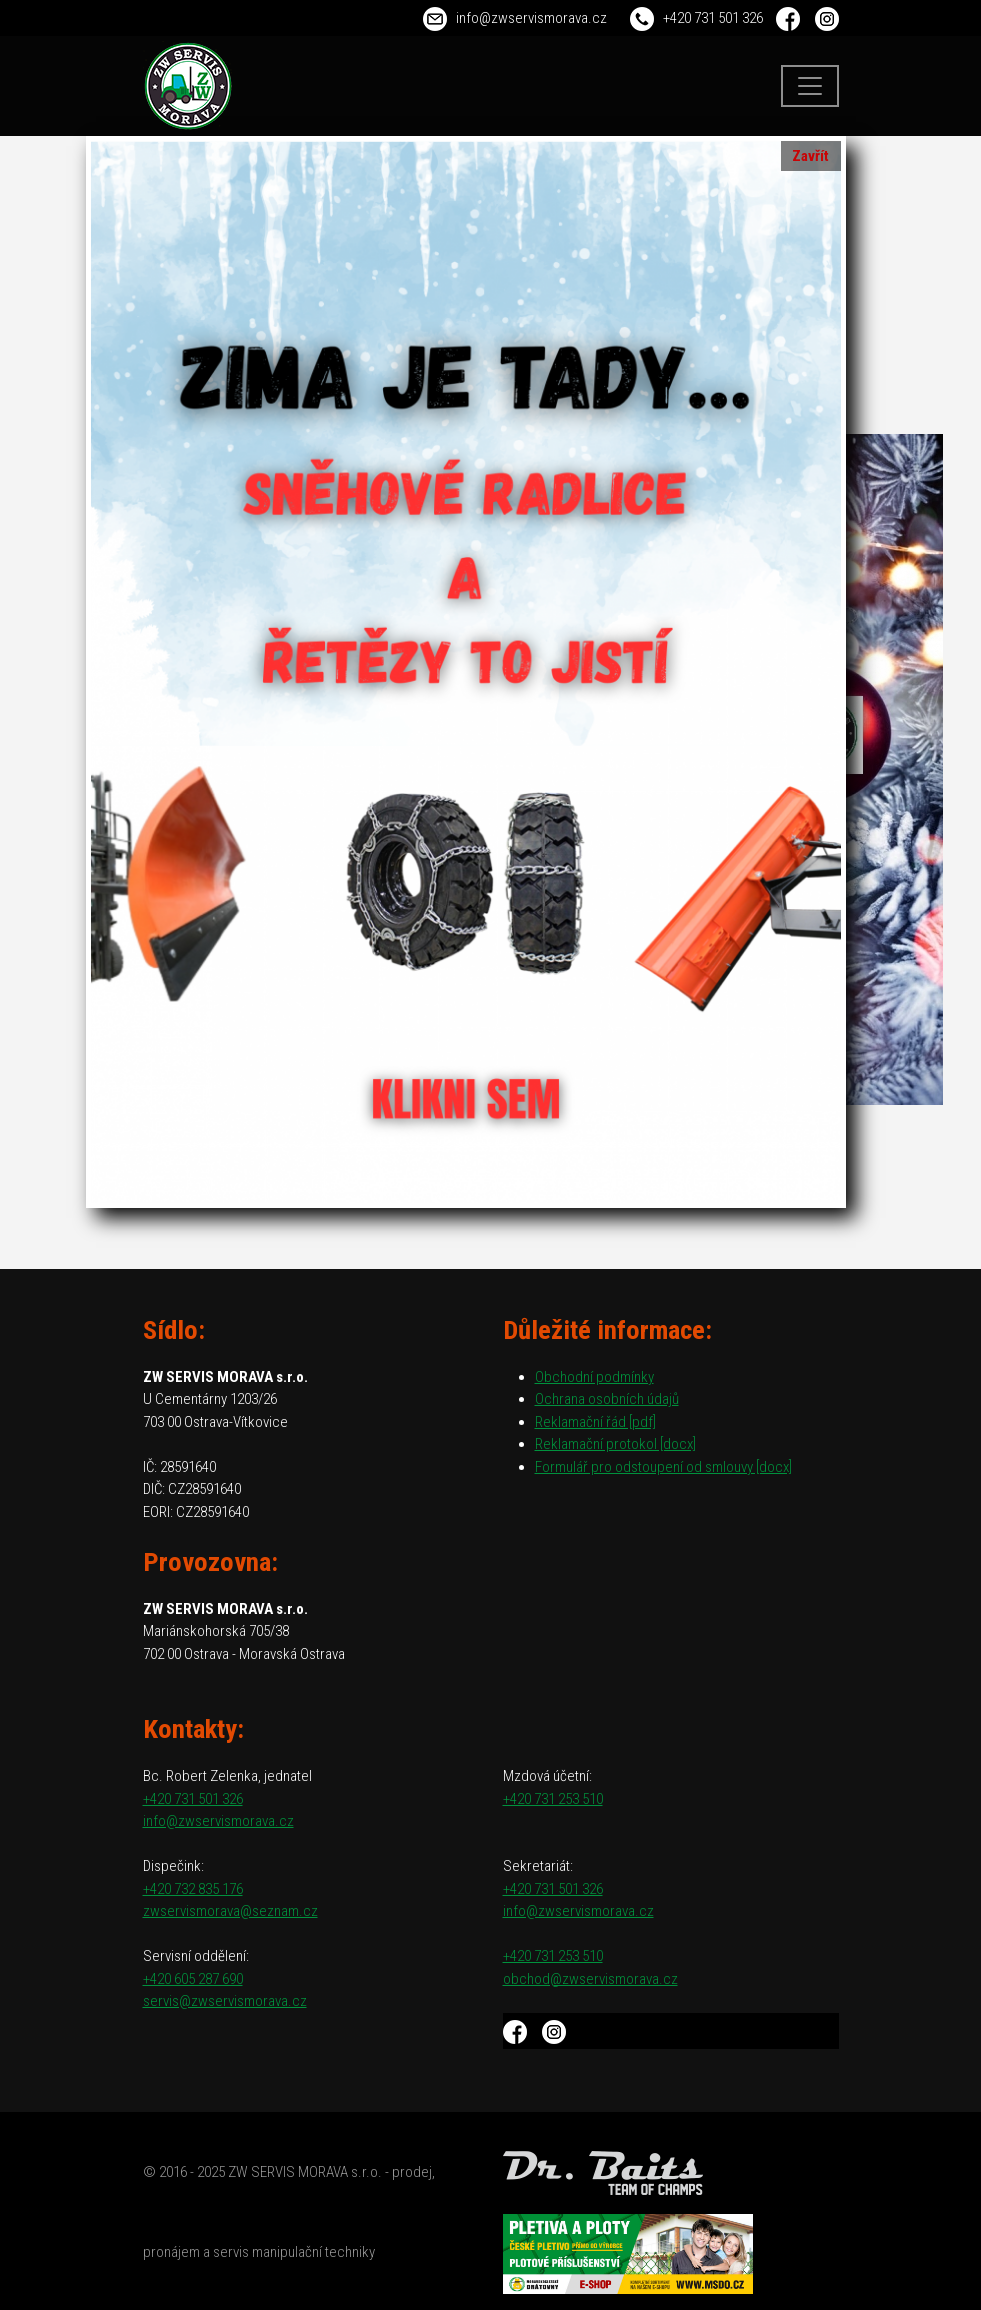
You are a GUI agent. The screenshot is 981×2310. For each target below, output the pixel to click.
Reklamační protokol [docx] (615, 1444)
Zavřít (810, 156)
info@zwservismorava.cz (531, 18)
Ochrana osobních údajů (607, 1399)
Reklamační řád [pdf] (595, 1422)
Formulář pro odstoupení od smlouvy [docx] (663, 1467)
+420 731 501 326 (713, 18)
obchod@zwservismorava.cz (590, 1979)
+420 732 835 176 (193, 1889)
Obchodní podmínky (594, 1377)
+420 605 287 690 (193, 1979)
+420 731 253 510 (553, 1799)
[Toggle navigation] (810, 86)
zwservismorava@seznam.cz (230, 1911)
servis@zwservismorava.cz (225, 2001)
